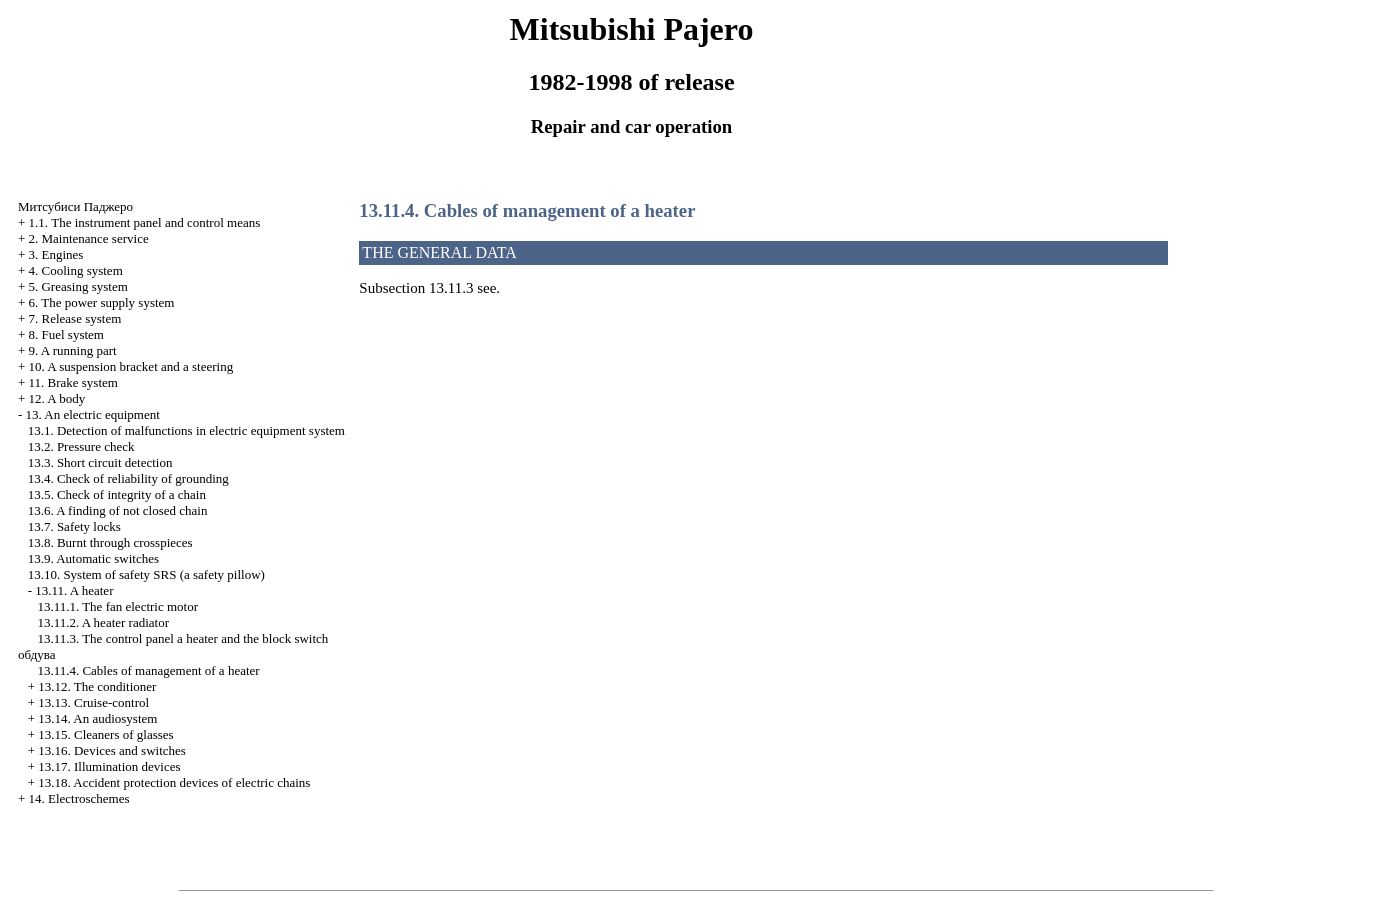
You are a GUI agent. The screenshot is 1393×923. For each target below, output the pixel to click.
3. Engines (55, 254)
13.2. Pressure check (81, 446)
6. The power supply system (101, 302)
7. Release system (74, 318)
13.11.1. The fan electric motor (117, 606)
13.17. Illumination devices (109, 766)
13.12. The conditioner (97, 686)
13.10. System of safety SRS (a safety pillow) (146, 574)
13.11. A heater (74, 590)
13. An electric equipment (92, 414)
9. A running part (72, 350)
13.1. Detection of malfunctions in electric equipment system (186, 430)
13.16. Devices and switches (112, 750)
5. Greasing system (77, 286)
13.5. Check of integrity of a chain (117, 494)
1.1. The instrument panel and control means (144, 222)
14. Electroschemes (78, 798)
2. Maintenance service (88, 238)
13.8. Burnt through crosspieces (110, 542)
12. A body (56, 398)
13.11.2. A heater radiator (103, 622)
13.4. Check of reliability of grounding (128, 478)
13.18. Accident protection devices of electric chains (174, 782)
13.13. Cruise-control (93, 702)
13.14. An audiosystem (97, 718)
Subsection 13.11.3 (416, 288)
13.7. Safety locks (74, 526)
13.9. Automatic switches (93, 558)
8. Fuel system (65, 334)
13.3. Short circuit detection (100, 462)
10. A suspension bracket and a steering (130, 366)
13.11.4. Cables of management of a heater (148, 670)
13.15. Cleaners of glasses (105, 734)
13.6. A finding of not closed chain (118, 510)
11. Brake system (72, 382)
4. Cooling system (75, 270)
